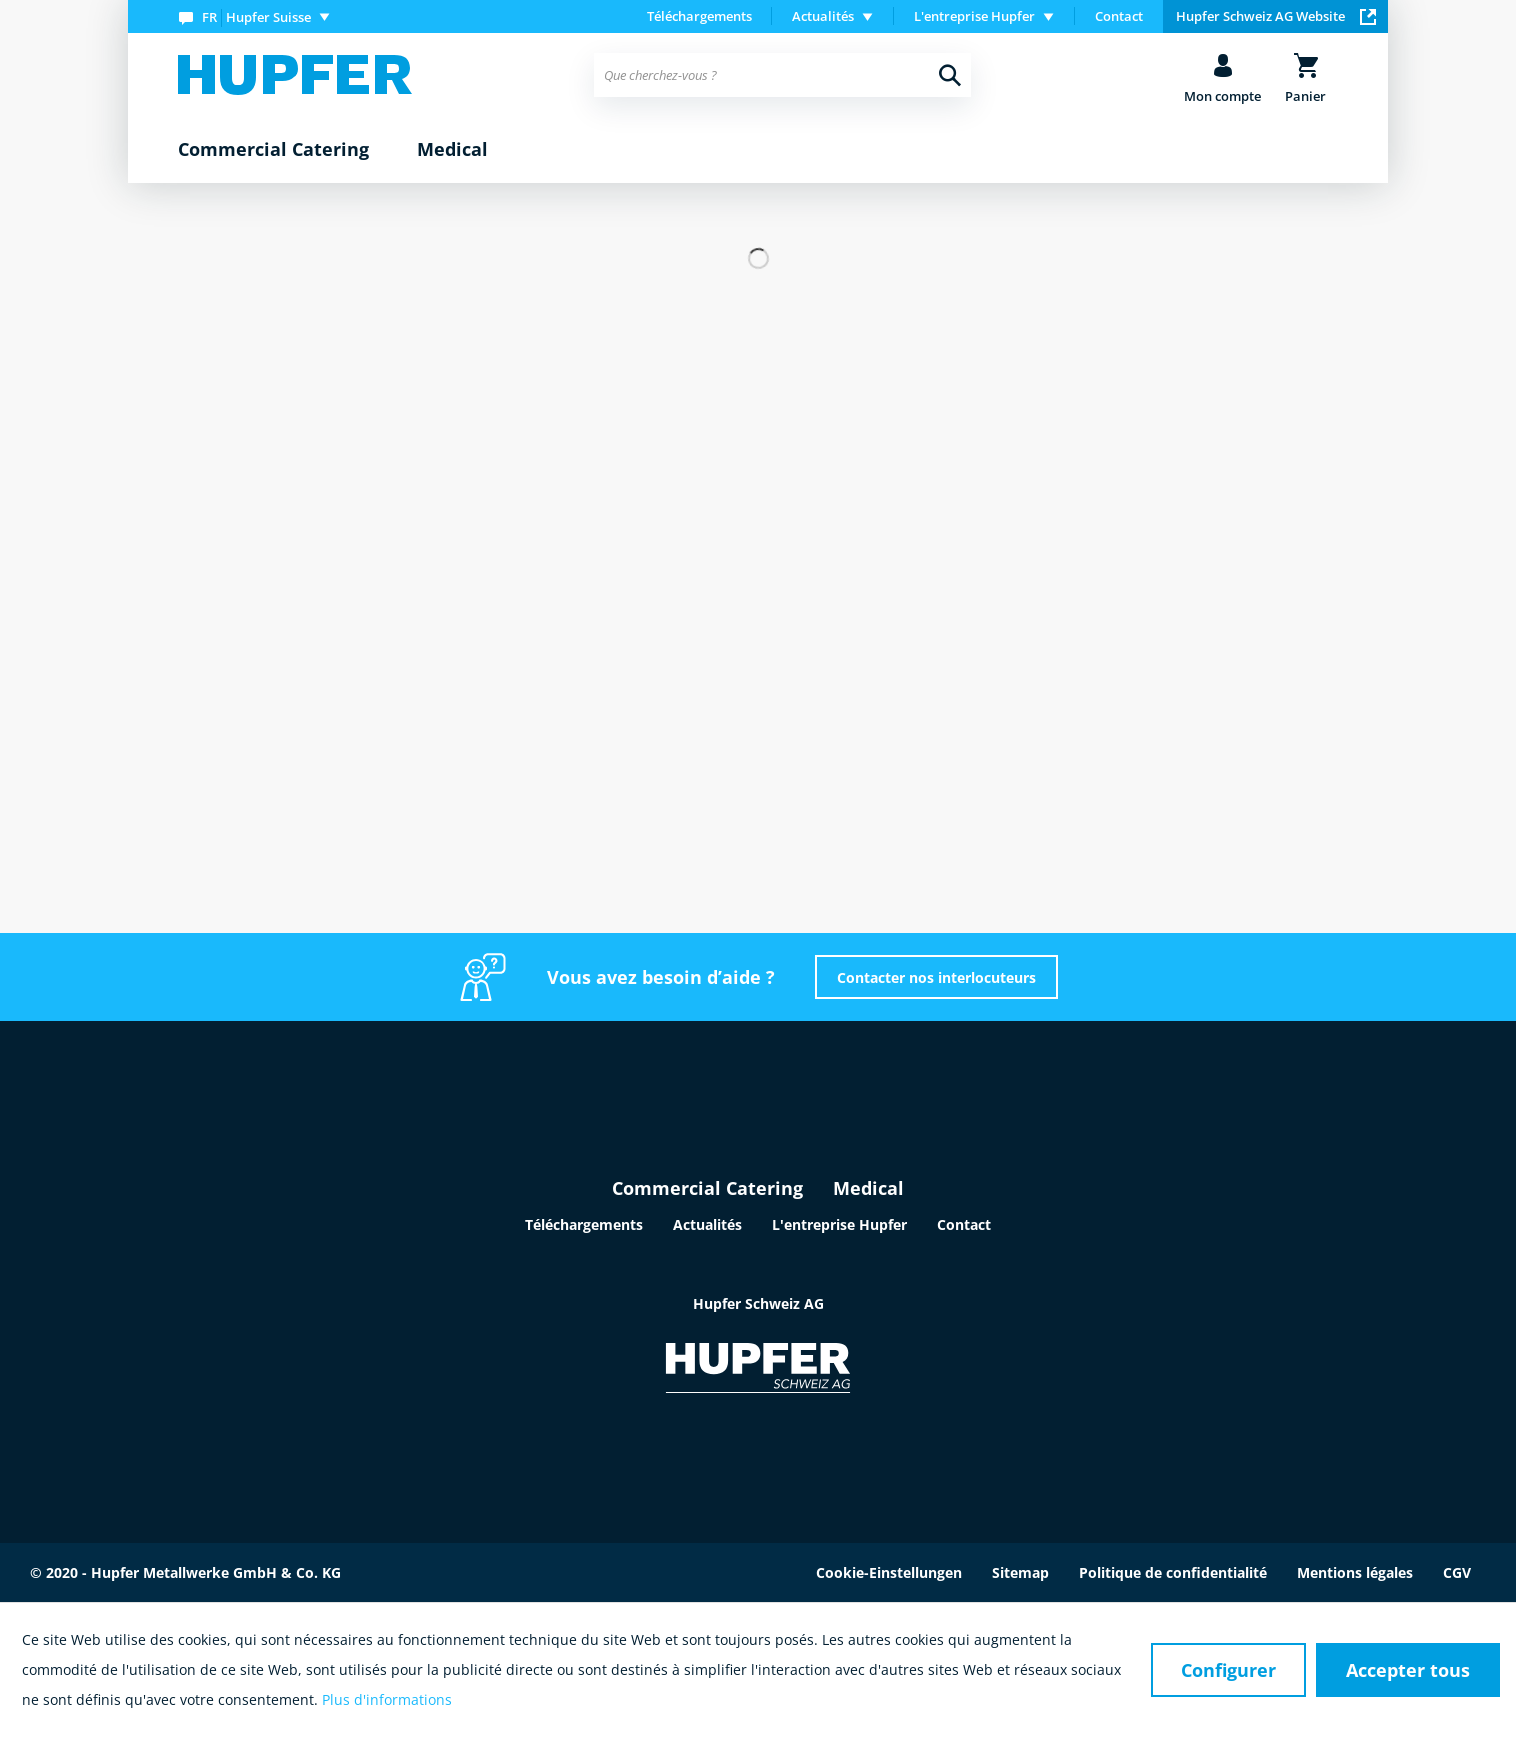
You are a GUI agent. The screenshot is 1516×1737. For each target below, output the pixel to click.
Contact (1119, 16)
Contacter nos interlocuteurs (936, 977)
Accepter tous (1408, 1670)
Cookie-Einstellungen (889, 1572)
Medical (868, 1188)
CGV (1457, 1572)
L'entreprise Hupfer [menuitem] (974, 16)
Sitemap (1020, 1572)
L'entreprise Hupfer (839, 1224)
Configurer (1228, 1670)
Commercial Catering (707, 1188)
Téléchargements (699, 16)
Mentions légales (1355, 1572)
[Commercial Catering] (273, 150)
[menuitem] (258, 16)
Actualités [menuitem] (823, 16)
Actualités (707, 1224)
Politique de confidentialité (1173, 1572)
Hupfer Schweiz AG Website (1276, 16)
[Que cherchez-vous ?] (782, 75)
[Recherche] (950, 75)
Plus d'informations (387, 1699)
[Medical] (452, 150)
